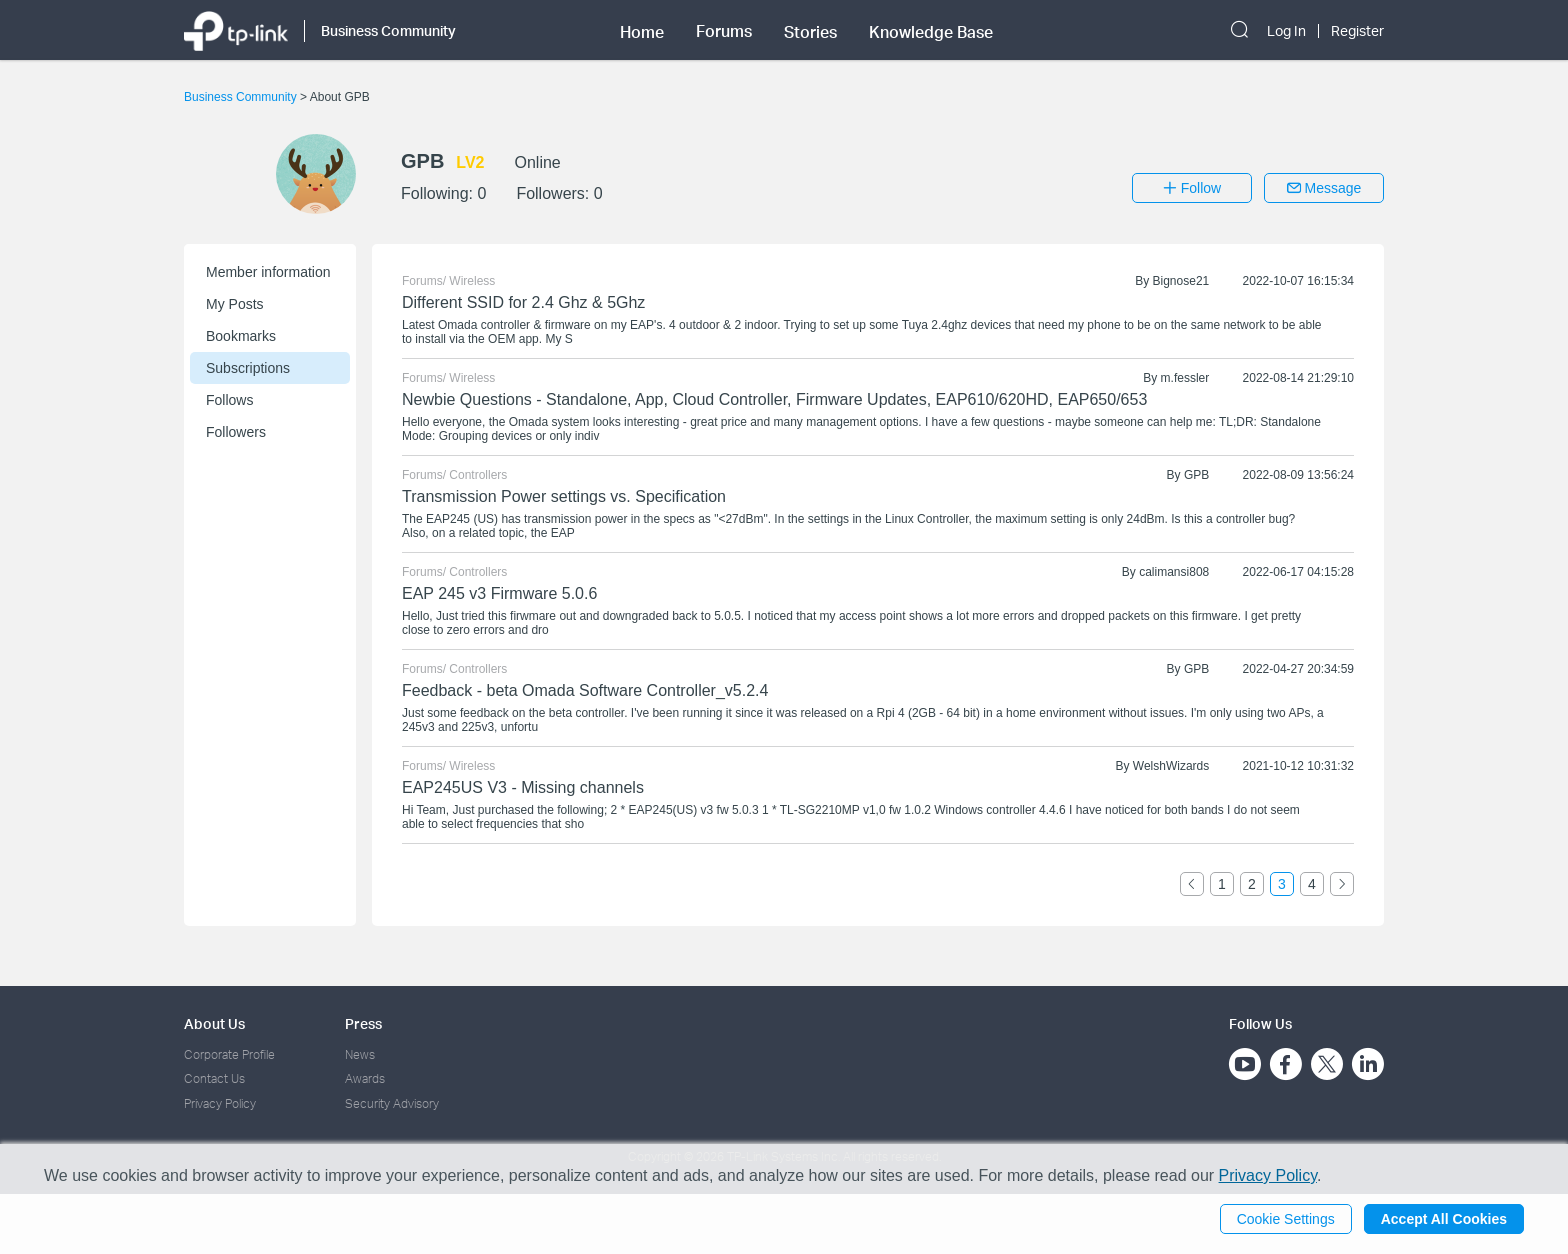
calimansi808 (1174, 572)
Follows (229, 400)
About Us (214, 1023)
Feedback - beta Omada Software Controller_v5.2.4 (585, 690)
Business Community (242, 97)
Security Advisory (392, 1103)
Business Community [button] (388, 30)
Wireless (472, 281)
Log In (1286, 31)
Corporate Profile (229, 1054)
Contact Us (214, 1078)
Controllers (478, 475)
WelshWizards (1171, 766)
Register (1357, 31)
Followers (236, 432)
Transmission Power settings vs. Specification (564, 496)
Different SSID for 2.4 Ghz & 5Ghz (523, 302)
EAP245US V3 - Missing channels (523, 787)
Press (363, 1023)
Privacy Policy (220, 1103)
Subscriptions (248, 368)
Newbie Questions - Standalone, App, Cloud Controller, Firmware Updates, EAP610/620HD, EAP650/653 (774, 399)
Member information (268, 272)
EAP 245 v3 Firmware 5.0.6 (499, 593)
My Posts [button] (235, 304)
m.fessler (1185, 378)
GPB (1196, 475)
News (360, 1054)
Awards (365, 1078)
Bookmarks (241, 336)
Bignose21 (1181, 281)
